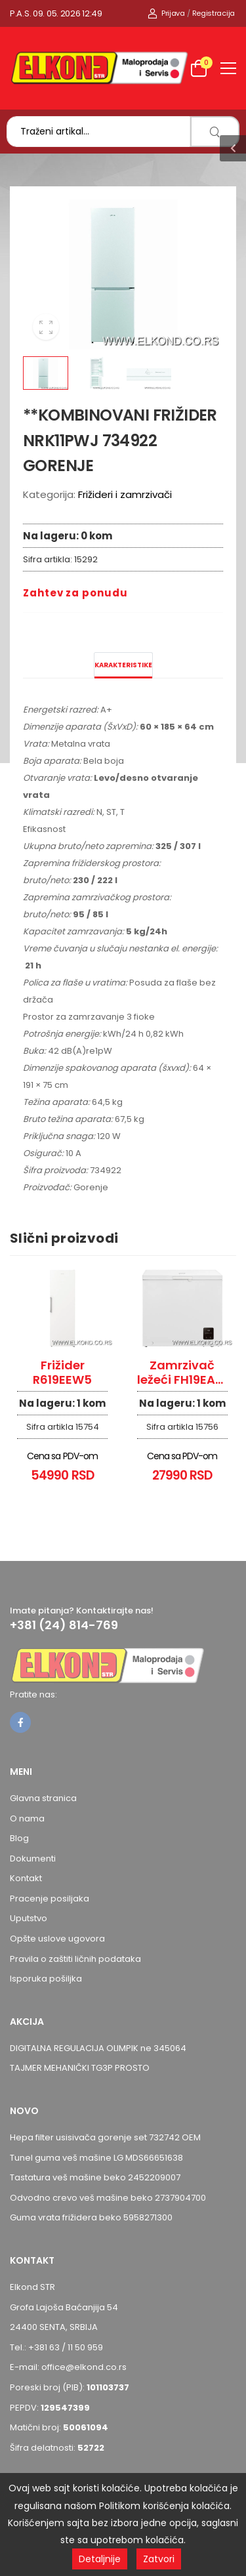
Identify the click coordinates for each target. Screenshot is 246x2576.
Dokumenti (33, 1858)
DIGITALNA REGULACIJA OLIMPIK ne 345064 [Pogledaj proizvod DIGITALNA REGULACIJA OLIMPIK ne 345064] (98, 2048)
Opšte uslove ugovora (57, 1938)
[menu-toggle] (228, 68)
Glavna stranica (43, 1798)
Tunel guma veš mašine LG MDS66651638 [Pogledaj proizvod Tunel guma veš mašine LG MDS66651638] (96, 2157)
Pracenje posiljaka (49, 1898)
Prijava (166, 13)
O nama (27, 1818)
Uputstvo (28, 1918)
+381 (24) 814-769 (64, 1625)
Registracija (213, 13)
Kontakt (26, 1878)
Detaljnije (100, 2559)
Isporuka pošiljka (46, 1978)
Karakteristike (123, 665)
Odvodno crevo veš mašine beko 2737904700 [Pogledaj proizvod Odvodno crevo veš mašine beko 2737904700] (108, 2198)
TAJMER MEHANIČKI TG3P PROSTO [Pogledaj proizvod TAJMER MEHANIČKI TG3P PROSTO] (80, 2068)
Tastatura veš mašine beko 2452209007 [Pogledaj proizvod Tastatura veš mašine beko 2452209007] (95, 2177)
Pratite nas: (33, 1694)
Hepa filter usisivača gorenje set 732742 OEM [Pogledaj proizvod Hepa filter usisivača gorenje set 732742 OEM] (105, 2137)
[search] (214, 131)
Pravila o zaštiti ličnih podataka (75, 1959)
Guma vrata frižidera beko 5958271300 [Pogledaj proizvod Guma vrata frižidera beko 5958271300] (91, 2217)
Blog (19, 1838)
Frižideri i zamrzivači (125, 494)
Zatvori (158, 2559)
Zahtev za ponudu (75, 593)
